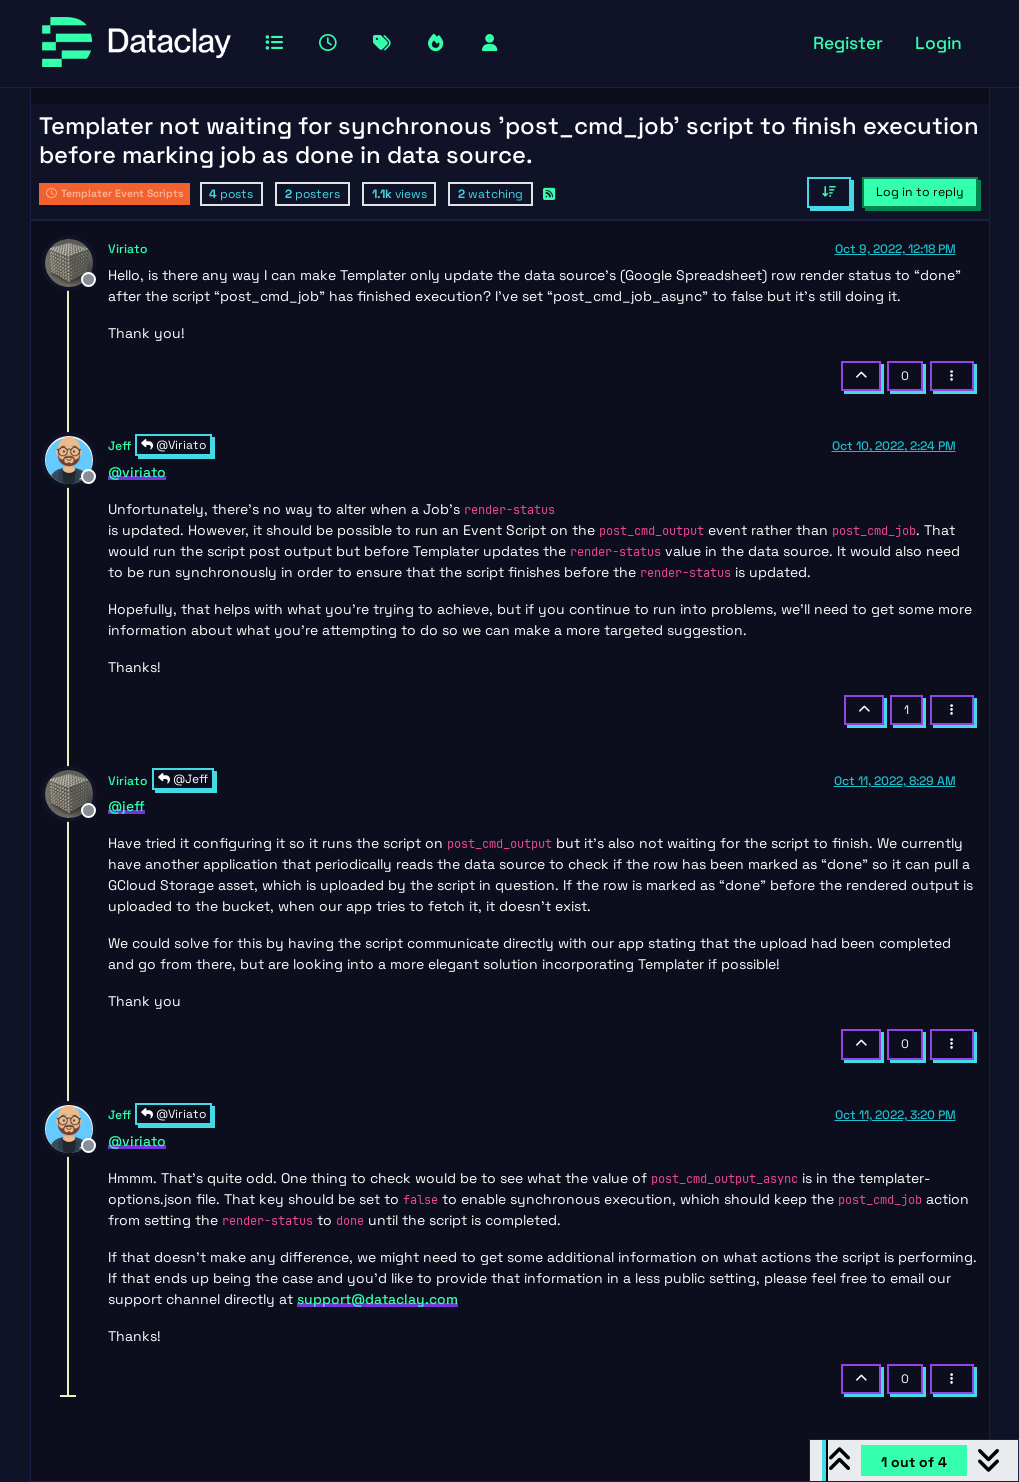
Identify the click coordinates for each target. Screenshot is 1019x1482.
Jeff (119, 446)
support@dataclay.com (377, 1299)
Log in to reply (920, 192)
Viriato (128, 249)
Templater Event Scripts (114, 193)
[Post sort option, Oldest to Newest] (828, 192)
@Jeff (183, 779)
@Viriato (173, 445)
